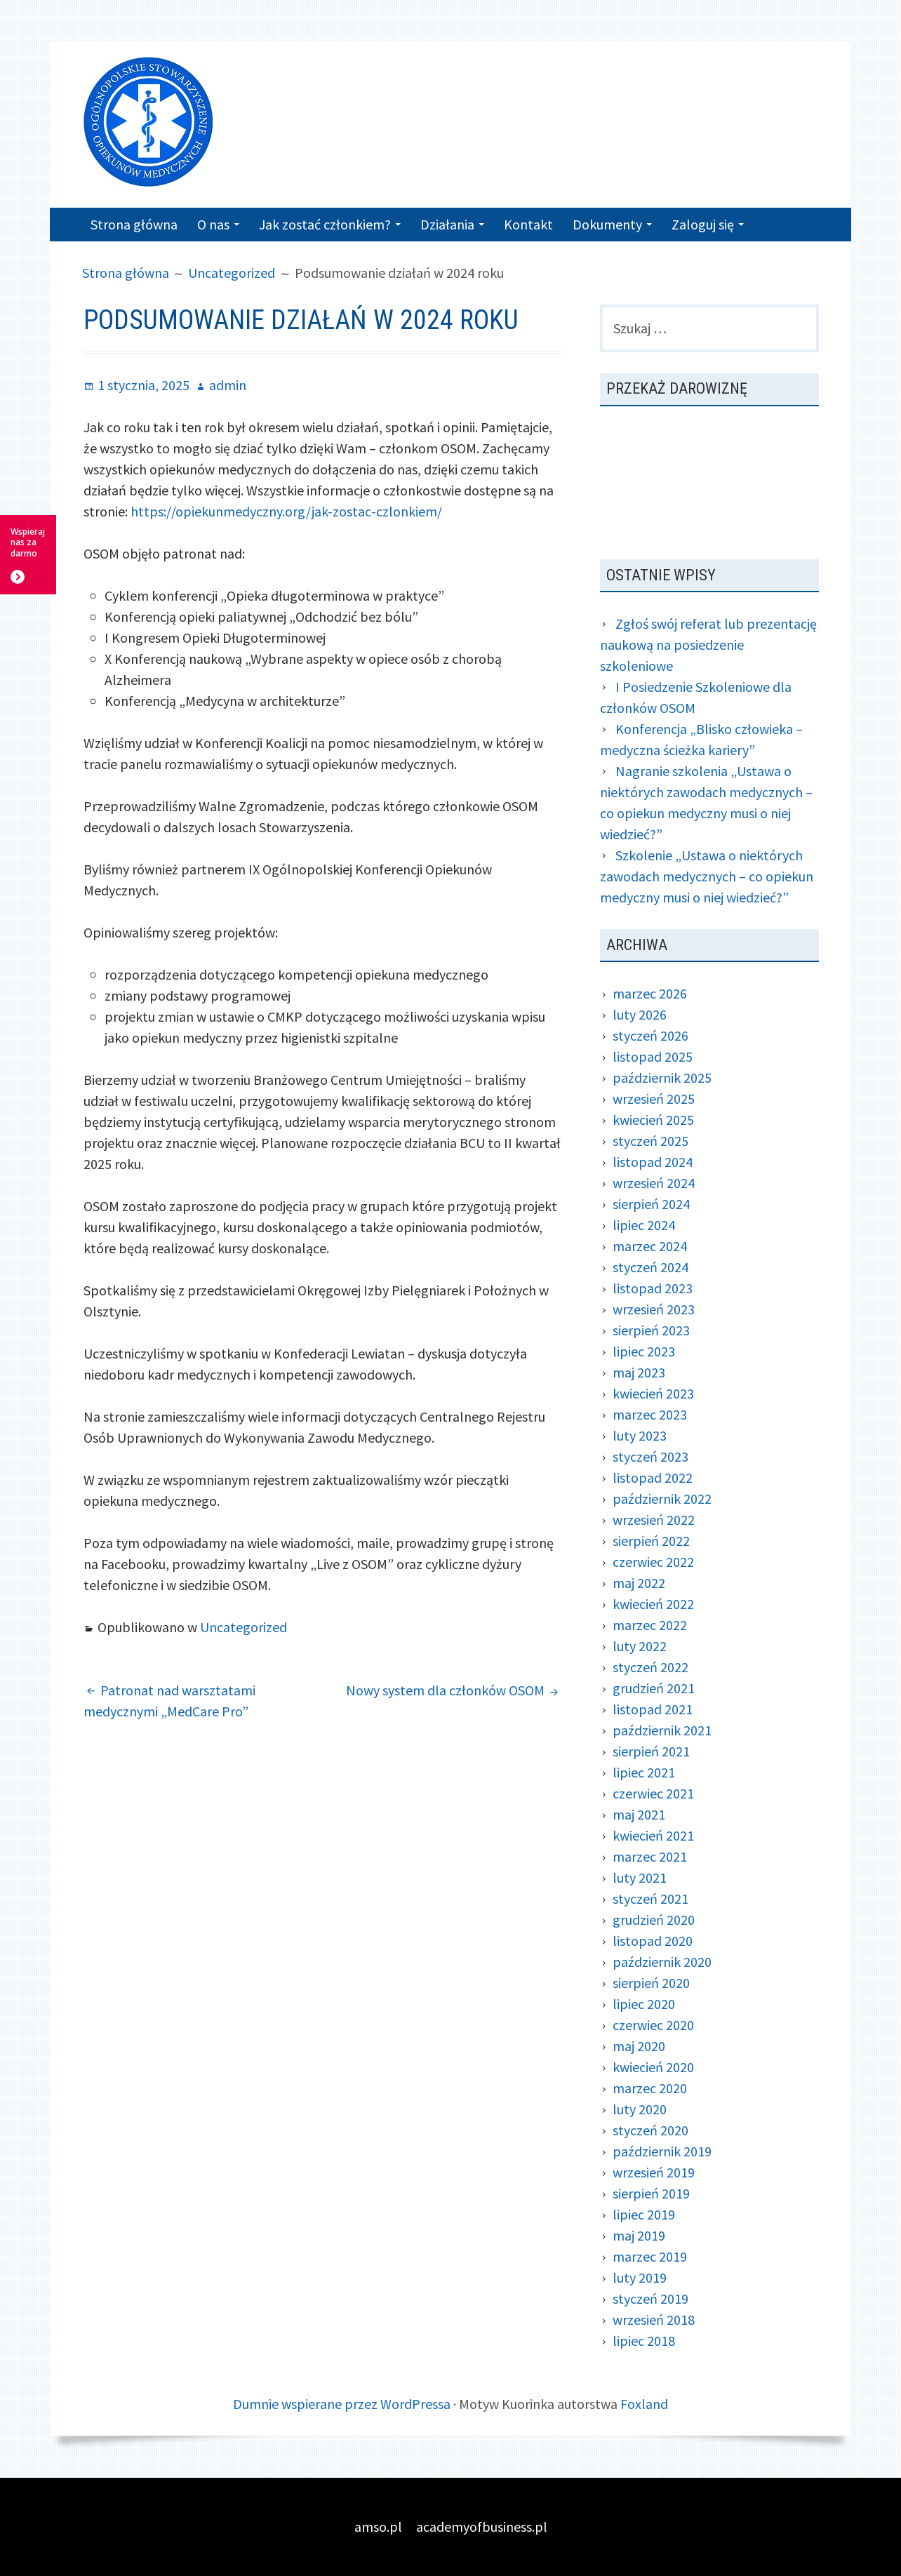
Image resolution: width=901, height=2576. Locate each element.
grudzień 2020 (654, 1919)
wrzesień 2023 (654, 1309)
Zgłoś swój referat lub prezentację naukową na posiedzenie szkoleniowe (708, 644)
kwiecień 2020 (653, 2067)
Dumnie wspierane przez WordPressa (342, 2404)
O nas (213, 224)
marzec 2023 (650, 1414)
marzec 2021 (650, 1856)
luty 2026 (640, 1014)
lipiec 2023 (644, 1351)
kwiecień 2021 (653, 1835)
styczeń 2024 (650, 1267)
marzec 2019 (650, 2256)
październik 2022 (662, 1498)
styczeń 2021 (650, 1898)
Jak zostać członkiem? (325, 224)
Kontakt (528, 224)
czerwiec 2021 (653, 1793)
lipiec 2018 (644, 2340)
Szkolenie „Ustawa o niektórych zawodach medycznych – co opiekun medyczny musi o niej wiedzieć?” (706, 876)
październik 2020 (662, 1961)
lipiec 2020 (644, 2004)
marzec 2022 (650, 1625)
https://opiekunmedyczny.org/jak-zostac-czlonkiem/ (286, 511)
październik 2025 (662, 1077)
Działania (447, 224)
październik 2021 (662, 1730)
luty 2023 (640, 1435)
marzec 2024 (650, 1246)
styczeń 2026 (650, 1035)
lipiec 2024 (644, 1225)
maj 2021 (639, 1814)
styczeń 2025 (650, 1140)
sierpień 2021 (651, 1751)
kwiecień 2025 (653, 1119)
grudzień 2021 (654, 1688)
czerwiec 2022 (653, 1561)
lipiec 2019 (644, 2214)
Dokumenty (607, 224)
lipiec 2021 (644, 1772)
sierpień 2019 (651, 2193)
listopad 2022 (653, 1477)
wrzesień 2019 (654, 2172)
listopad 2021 (653, 1709)
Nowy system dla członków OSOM (445, 1690)
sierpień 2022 (651, 1540)
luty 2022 (640, 1646)
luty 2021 (640, 1877)
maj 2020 (639, 2046)
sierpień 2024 (651, 1204)
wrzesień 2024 (654, 1183)
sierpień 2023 (651, 1330)
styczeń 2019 (650, 2298)
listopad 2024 (653, 1161)
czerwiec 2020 (653, 2025)
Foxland (644, 2404)
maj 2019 (639, 2235)
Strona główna (134, 224)
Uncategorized (243, 1627)
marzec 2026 (650, 993)
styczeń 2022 (650, 1667)
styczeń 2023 (650, 1456)
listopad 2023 (653, 1288)
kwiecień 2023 (653, 1393)
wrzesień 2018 (654, 2319)
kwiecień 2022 (653, 1604)
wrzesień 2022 (654, 1519)
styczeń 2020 (650, 2130)
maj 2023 (639, 1372)
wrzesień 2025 (654, 1098)
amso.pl (378, 2526)
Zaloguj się (703, 224)
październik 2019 (662, 2151)
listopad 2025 (653, 1056)
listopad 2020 (653, 1940)
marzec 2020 (650, 2088)
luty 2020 (640, 2109)
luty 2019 (640, 2277)
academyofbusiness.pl (481, 2526)
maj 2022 (639, 1582)
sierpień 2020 (651, 1982)
